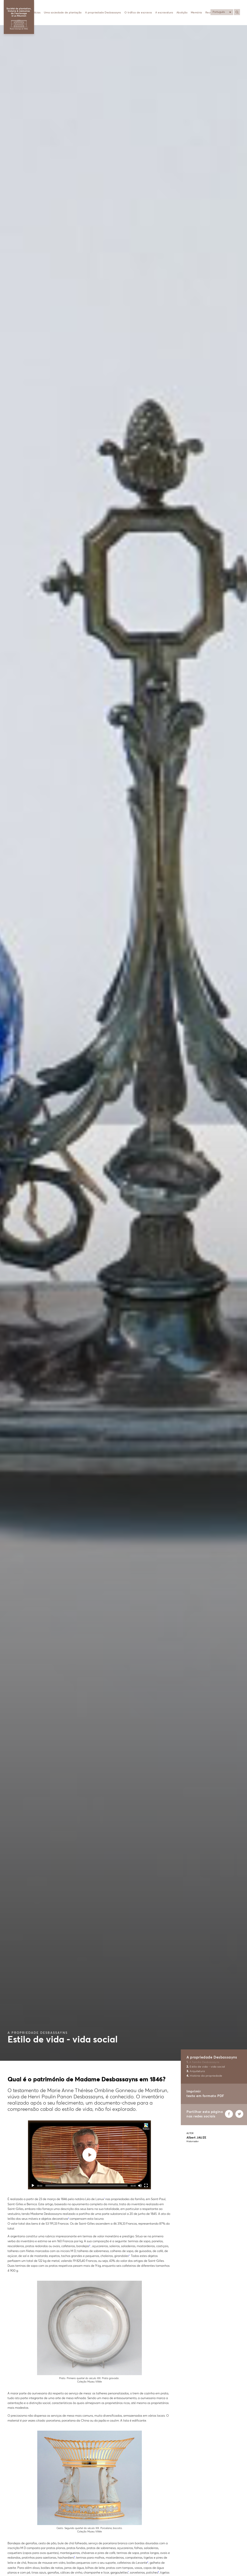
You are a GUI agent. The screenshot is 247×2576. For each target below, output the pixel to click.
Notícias (35, 12)
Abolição (181, 12)
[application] (89, 2154)
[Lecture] (33, 2185)
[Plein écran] (146, 2185)
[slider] (86, 2186)
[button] (89, 2154)
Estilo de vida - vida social (205, 2066)
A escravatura (164, 12)
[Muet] (140, 2185)
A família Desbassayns (202, 2062)
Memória (196, 12)
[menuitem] (221, 12)
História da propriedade (204, 2075)
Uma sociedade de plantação (63, 12)
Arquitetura (195, 2071)
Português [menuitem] (219, 12)
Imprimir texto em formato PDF (205, 2094)
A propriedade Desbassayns (103, 12)
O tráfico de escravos (138, 12)
